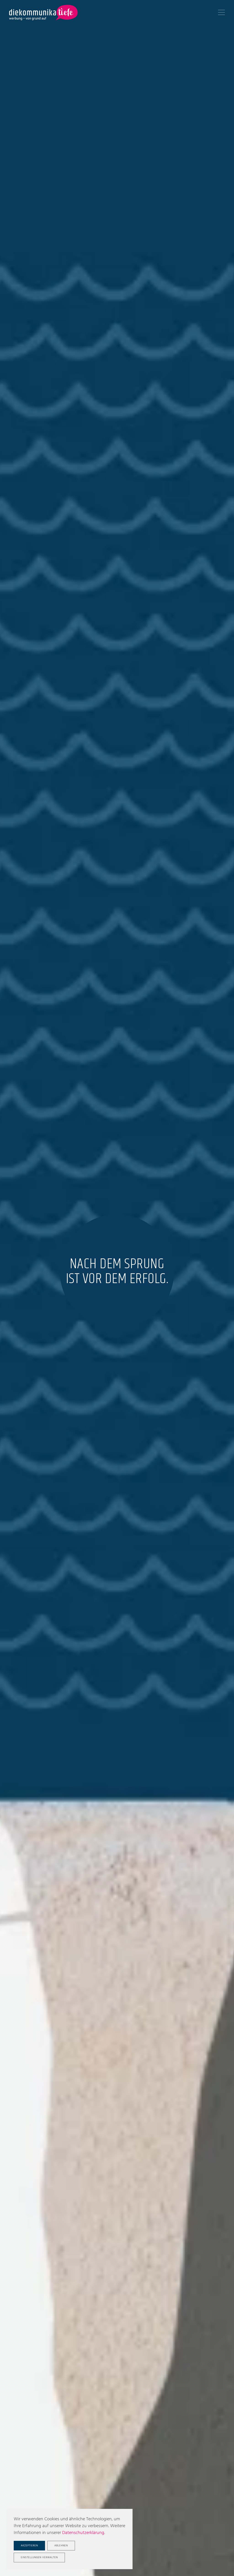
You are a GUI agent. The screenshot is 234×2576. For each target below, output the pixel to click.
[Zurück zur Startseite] (43, 12)
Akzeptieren (29, 2546)
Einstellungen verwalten (39, 2557)
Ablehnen (61, 2546)
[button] (221, 12)
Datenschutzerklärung (83, 2533)
